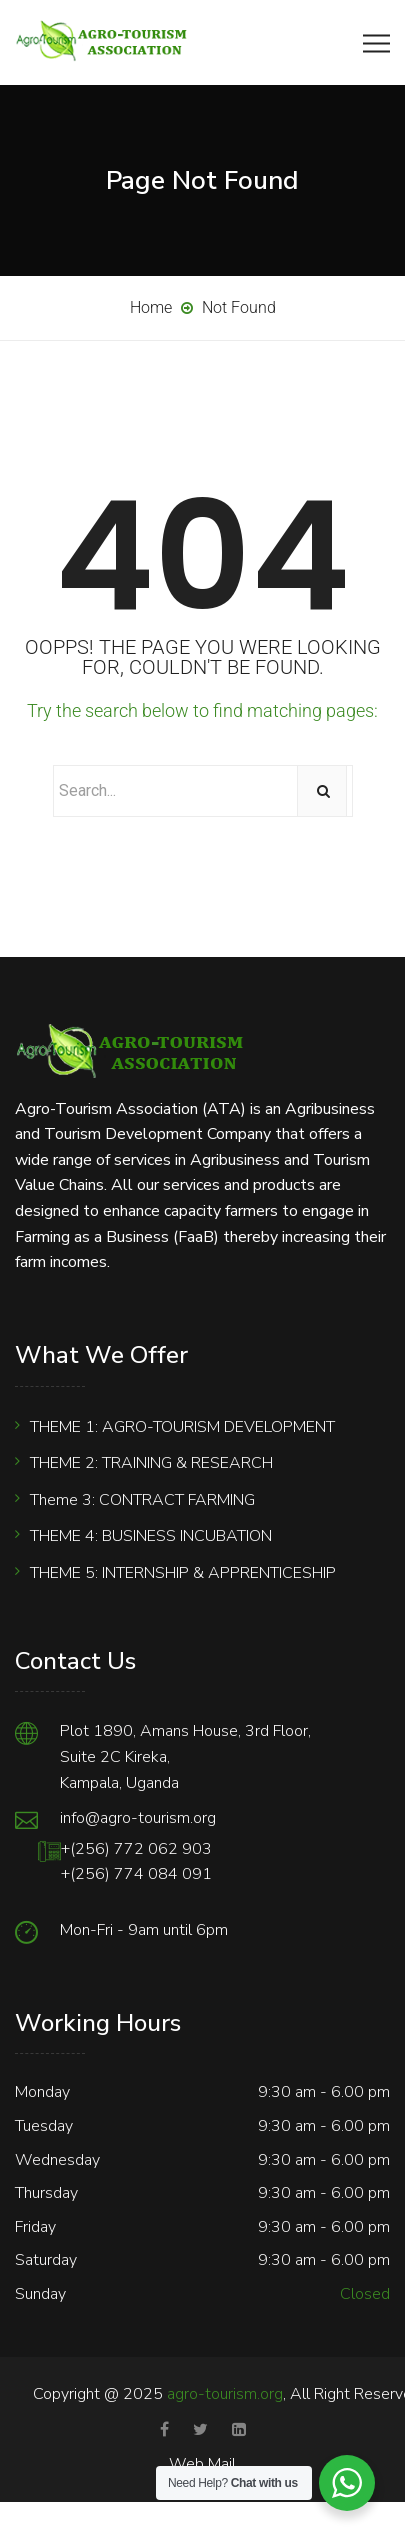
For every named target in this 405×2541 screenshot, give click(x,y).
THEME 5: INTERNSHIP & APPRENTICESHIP (183, 1573)
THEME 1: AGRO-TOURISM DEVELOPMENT (182, 1427)
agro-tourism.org (225, 2394)
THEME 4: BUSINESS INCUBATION (151, 1536)
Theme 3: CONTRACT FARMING (142, 1500)
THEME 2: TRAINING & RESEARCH (151, 1463)
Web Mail (202, 2464)
